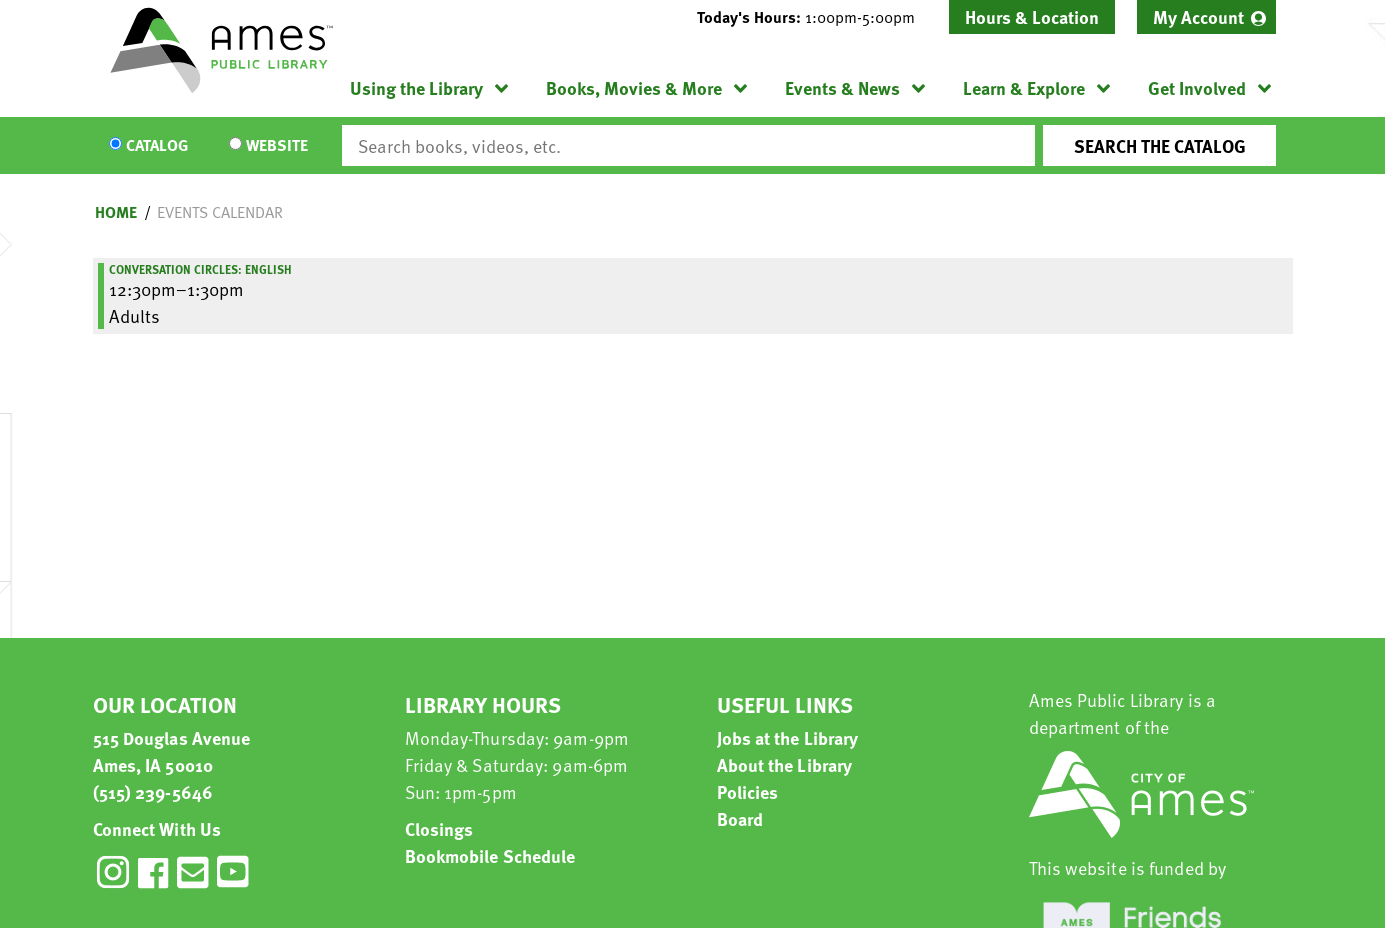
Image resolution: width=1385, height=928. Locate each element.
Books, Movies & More (634, 87)
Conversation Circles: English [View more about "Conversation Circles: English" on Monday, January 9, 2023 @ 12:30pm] (200, 269)
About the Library (785, 764)
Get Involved (1197, 87)
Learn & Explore (1024, 87)
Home (116, 212)
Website (277, 146)
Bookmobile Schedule (490, 855)
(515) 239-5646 (153, 791)
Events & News (842, 87)
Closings (439, 828)
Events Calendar (220, 212)
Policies (748, 791)
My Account (1198, 16)
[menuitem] (1206, 17)
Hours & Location (1032, 16)
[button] (814, 17)
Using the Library (416, 87)
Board (740, 818)
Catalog (157, 146)
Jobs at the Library (788, 737)
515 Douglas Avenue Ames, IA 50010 (172, 751)
